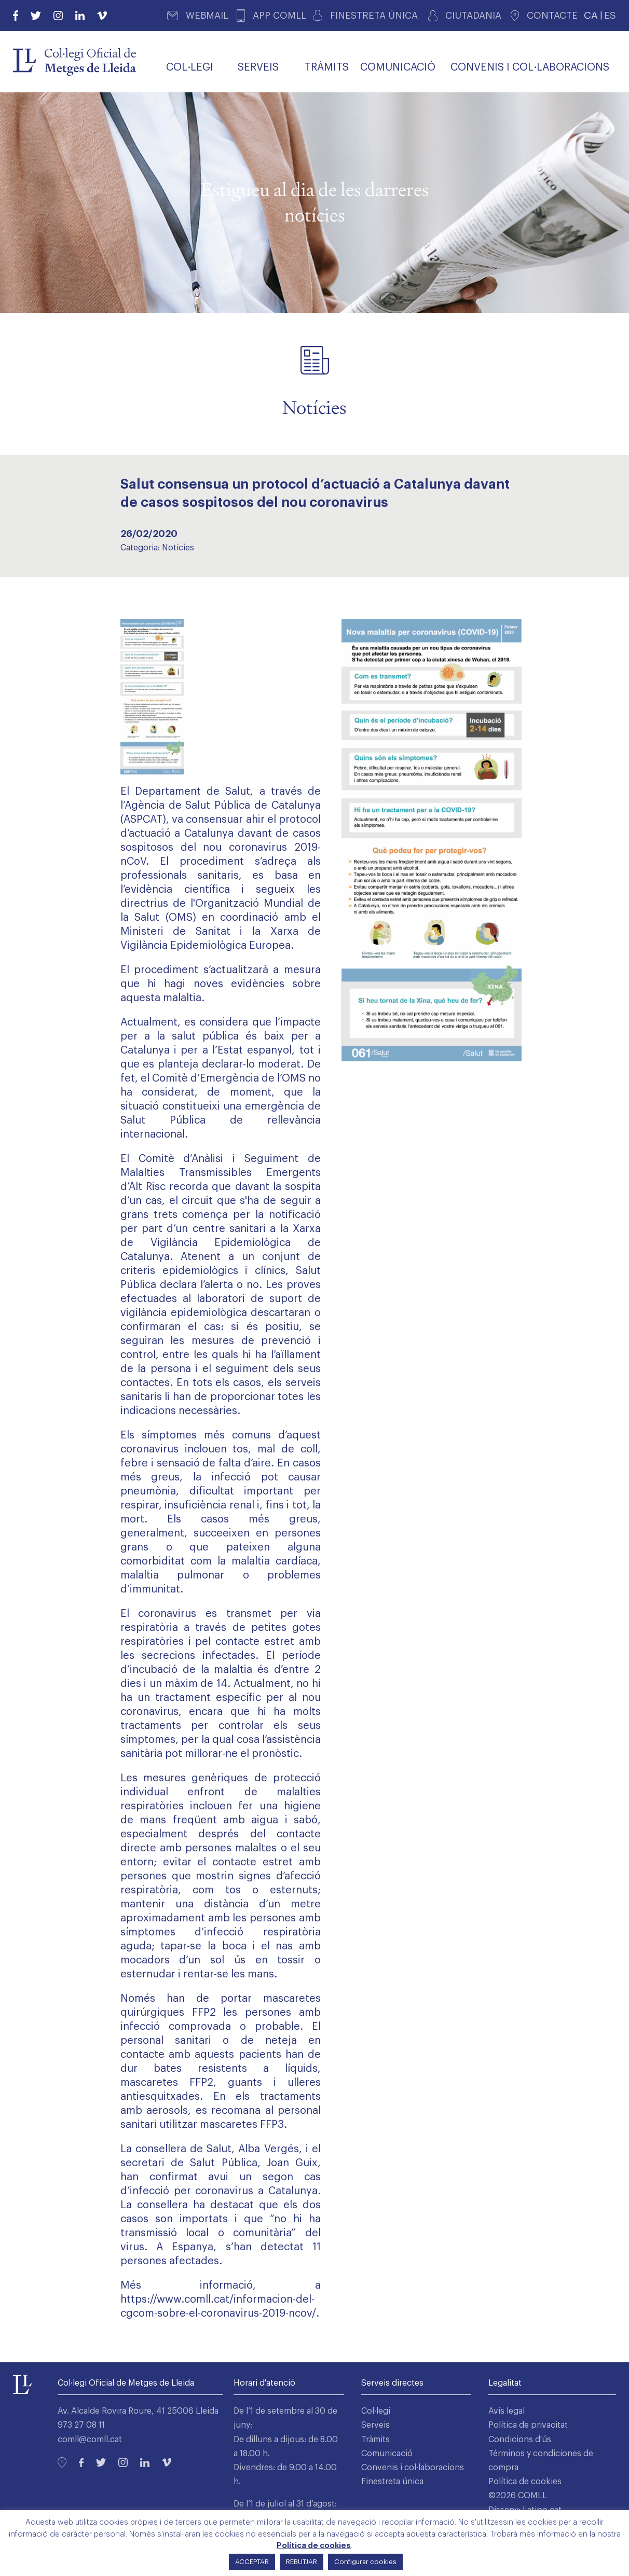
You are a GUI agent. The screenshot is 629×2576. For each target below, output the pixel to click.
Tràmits (375, 2439)
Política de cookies (525, 2481)
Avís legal (506, 2411)
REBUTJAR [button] (301, 2561)
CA (591, 15)
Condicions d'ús (519, 2439)
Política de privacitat (528, 2425)
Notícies (178, 548)
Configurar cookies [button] (365, 2561)
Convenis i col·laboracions (412, 2467)
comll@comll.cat (90, 2439)
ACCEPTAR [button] (252, 2561)
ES (610, 15)
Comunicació (387, 2453)
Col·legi (375, 2411)
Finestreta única (392, 2481)
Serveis (375, 2425)
